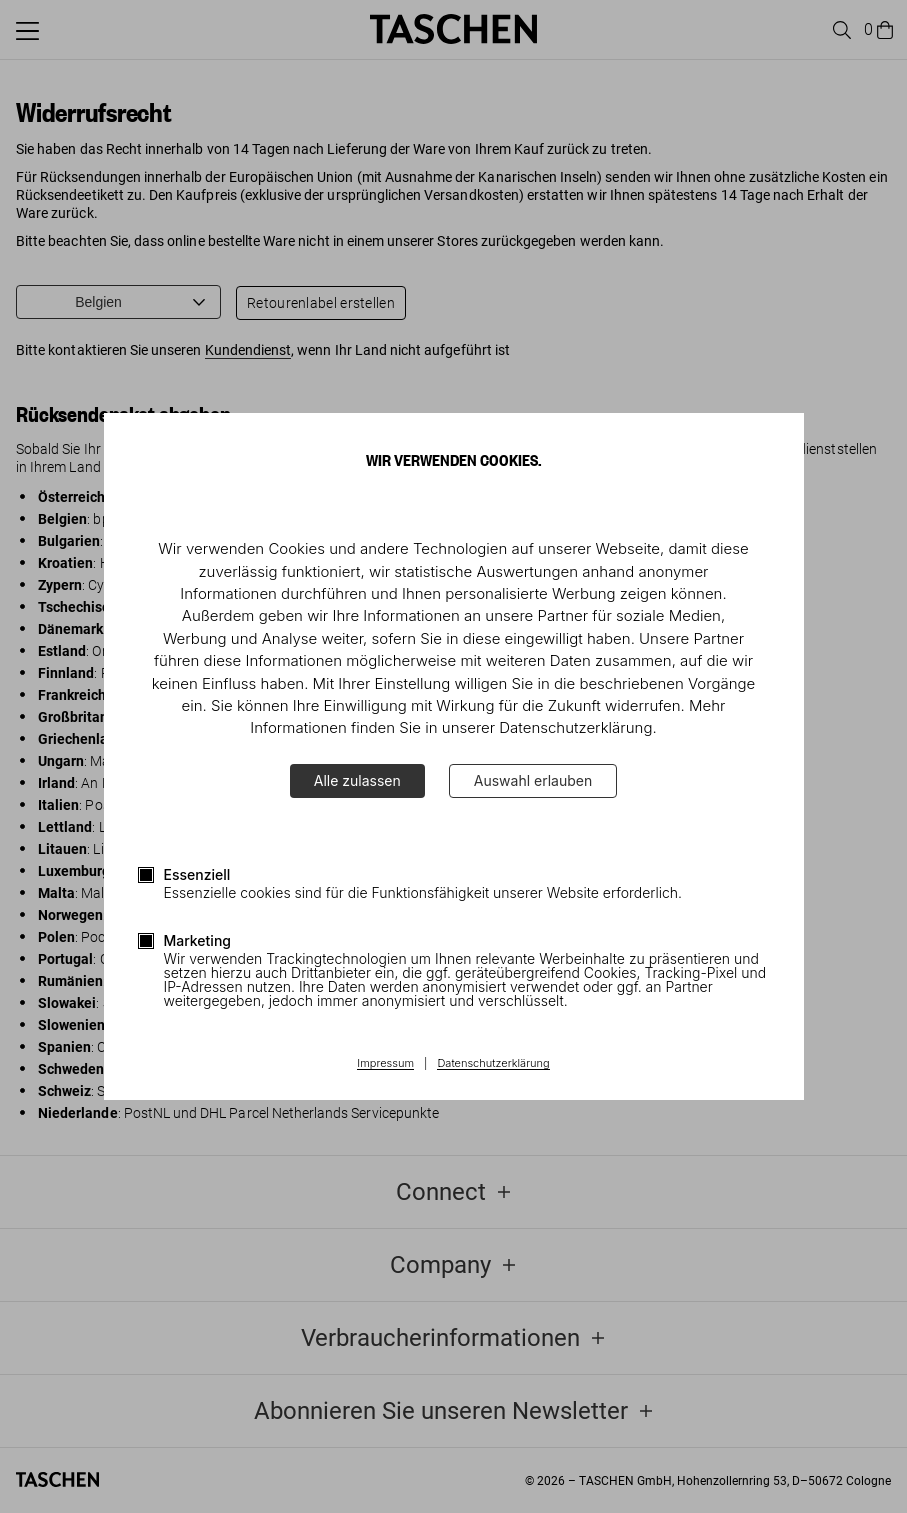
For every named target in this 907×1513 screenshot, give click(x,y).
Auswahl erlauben (533, 780)
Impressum (385, 1064)
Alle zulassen (357, 780)
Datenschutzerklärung (493, 1064)
